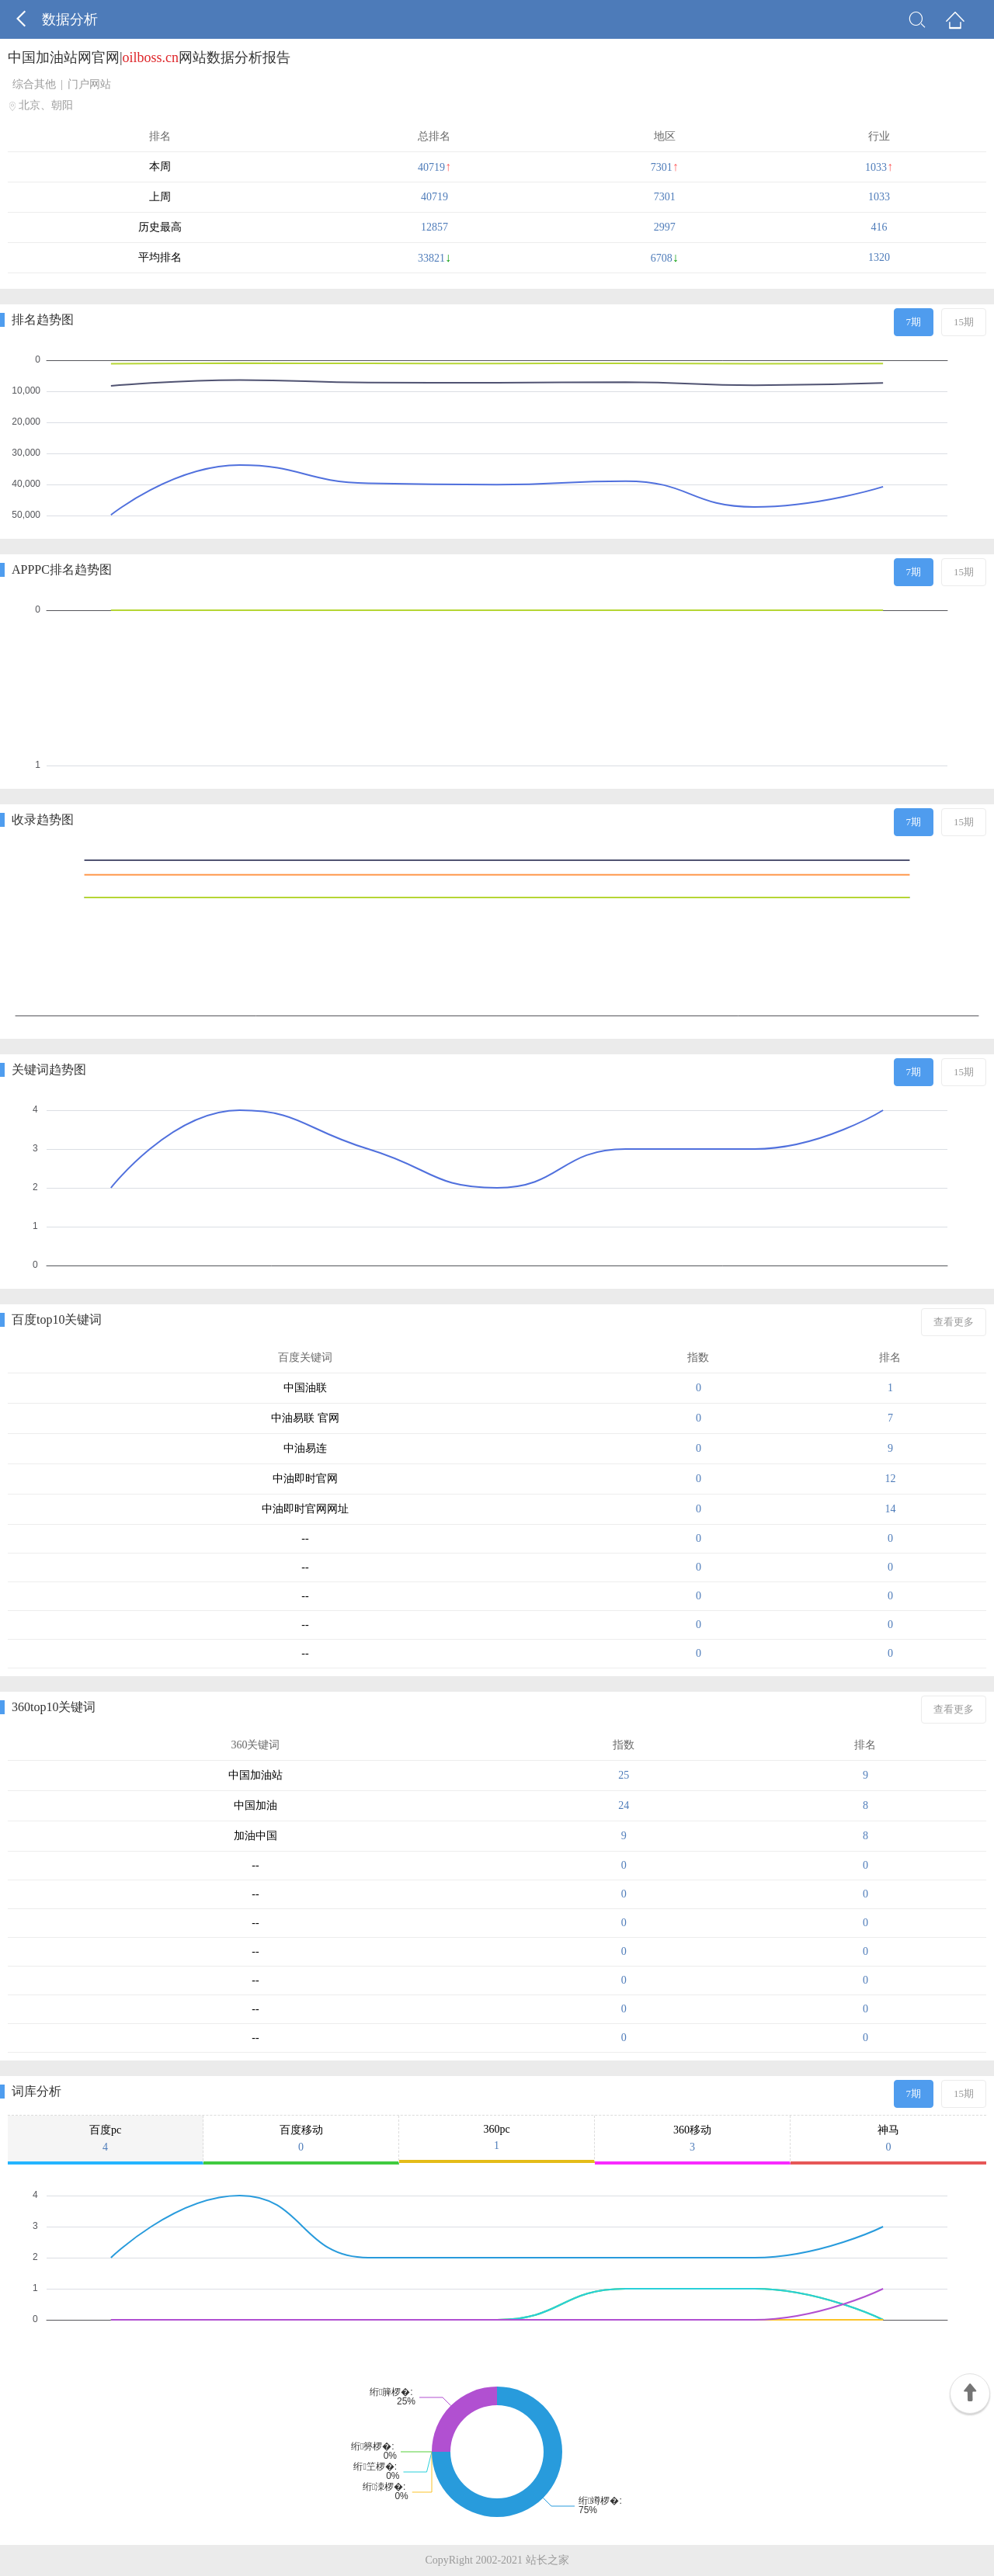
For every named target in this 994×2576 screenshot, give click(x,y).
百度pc (105, 2139)
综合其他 (34, 84)
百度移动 (300, 2139)
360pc (496, 2137)
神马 (888, 2139)
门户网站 (89, 84)
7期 (914, 322)
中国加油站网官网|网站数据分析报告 (149, 57)
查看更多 (953, 1322)
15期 (964, 322)
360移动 (692, 2139)
